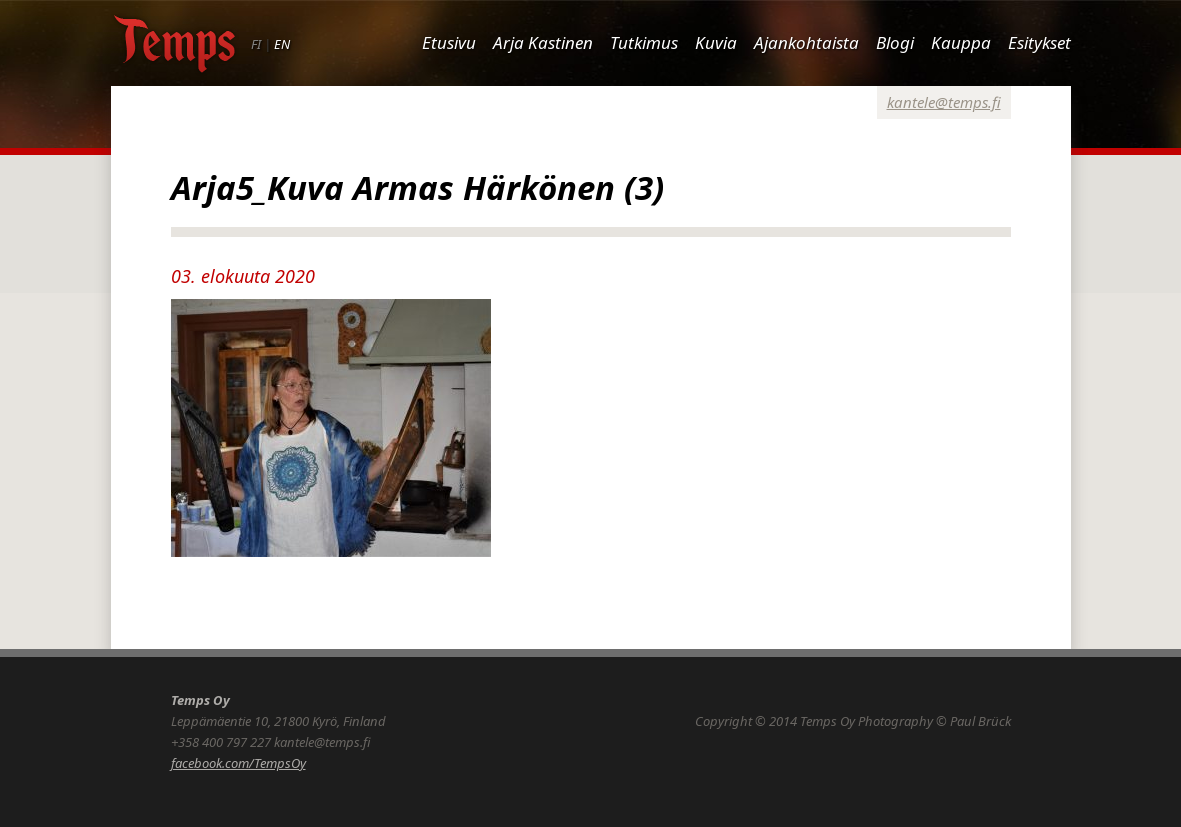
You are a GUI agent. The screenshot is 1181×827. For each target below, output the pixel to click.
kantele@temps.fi (944, 102)
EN (282, 44)
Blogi (895, 42)
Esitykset (1039, 42)
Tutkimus (644, 42)
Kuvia (716, 42)
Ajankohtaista (806, 42)
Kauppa (961, 42)
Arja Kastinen (543, 42)
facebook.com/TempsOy (238, 763)
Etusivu (449, 42)
